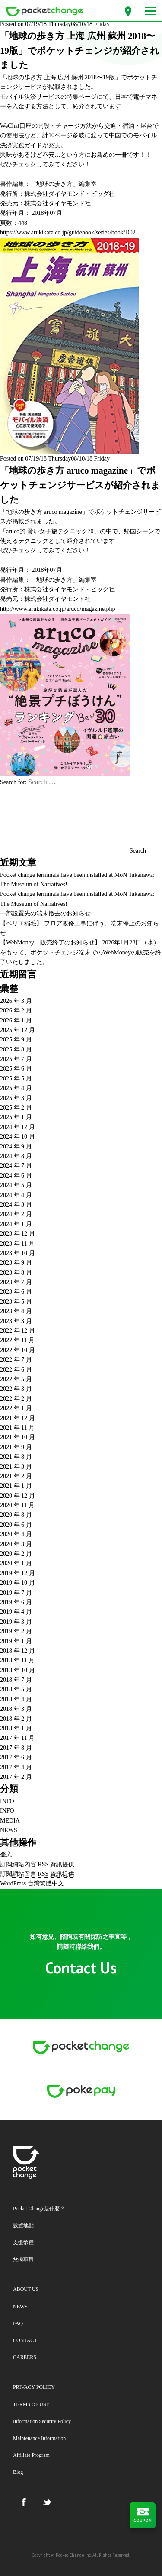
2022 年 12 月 (17, 1330)
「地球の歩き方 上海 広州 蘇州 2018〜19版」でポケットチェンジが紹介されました (79, 50)
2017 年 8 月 (16, 1748)
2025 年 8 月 (16, 1049)
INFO (7, 1801)
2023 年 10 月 (17, 1253)
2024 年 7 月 (16, 1165)
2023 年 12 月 (17, 1233)
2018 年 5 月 (16, 1689)
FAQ (18, 2323)
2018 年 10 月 (17, 1670)
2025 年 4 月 (16, 1088)
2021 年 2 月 (16, 1476)
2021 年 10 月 (17, 1437)
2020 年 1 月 (16, 1563)
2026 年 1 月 (16, 1020)
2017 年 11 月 (17, 1738)
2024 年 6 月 (16, 1175)
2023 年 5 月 (16, 1301)
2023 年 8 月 (16, 1272)
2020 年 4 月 (16, 1534)
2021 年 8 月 (16, 1456)
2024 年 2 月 (16, 1214)
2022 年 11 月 (17, 1340)
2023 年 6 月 (16, 1291)
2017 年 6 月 (16, 1757)
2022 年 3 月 (16, 1388)
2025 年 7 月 (16, 1059)
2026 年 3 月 (16, 1001)
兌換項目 (23, 2259)
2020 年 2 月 (16, 1554)
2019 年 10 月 (17, 1583)
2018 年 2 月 (16, 1719)
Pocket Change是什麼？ (39, 2209)
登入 (6, 1854)
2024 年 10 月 (17, 1136)
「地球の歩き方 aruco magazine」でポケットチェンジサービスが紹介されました (80, 485)
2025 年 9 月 (16, 1039)
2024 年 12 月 (17, 1127)
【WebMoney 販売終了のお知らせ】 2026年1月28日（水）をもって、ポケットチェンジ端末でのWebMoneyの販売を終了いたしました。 (80, 952)
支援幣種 (23, 2242)
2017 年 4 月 (16, 1767)
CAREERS (24, 2357)
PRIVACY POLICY (34, 2387)
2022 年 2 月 (16, 1398)
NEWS (8, 1830)
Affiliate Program (31, 2455)
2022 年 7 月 (16, 1359)
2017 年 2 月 (16, 1777)
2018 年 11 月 (17, 1660)
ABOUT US (25, 2289)
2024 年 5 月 (16, 1185)
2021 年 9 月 (16, 1447)
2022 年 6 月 (16, 1369)
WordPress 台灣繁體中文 (32, 1883)
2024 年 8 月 (16, 1156)
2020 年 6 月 (16, 1525)
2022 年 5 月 (16, 1379)
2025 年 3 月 (16, 1098)
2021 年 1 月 (16, 1486)
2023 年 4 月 (16, 1311)
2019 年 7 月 (16, 1593)
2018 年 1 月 (16, 1728)
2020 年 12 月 (17, 1495)
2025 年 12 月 (17, 1030)
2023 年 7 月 (16, 1282)
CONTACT (25, 2340)
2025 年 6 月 (16, 1068)
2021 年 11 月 (17, 1427)
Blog (18, 2472)
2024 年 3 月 (16, 1204)
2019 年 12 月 (17, 1573)
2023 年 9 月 (16, 1262)
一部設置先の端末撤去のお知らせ (45, 913)
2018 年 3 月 (16, 1709)
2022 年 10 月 (17, 1350)
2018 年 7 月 (16, 1680)
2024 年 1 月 (16, 1224)
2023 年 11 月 (17, 1243)
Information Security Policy (42, 2421)
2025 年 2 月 (16, 1107)
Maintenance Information (39, 2438)
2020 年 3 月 (16, 1544)
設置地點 (23, 2225)
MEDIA (10, 1820)
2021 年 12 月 (17, 1418)
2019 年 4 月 (16, 1612)
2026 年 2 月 (16, 1010)
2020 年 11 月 (17, 1505)
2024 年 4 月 (16, 1195)
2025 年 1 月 (16, 1117)
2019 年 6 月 (16, 1602)
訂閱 (37, 1864)
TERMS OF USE (31, 2404)
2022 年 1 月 (16, 1408)
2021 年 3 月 (16, 1466)
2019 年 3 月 (16, 1622)
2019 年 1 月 (16, 1641)
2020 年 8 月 (16, 1515)
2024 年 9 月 (16, 1146)
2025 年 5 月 (16, 1078)
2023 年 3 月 (16, 1321)
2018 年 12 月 (17, 1651)
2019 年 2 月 (16, 1631)
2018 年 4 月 (16, 1699)
